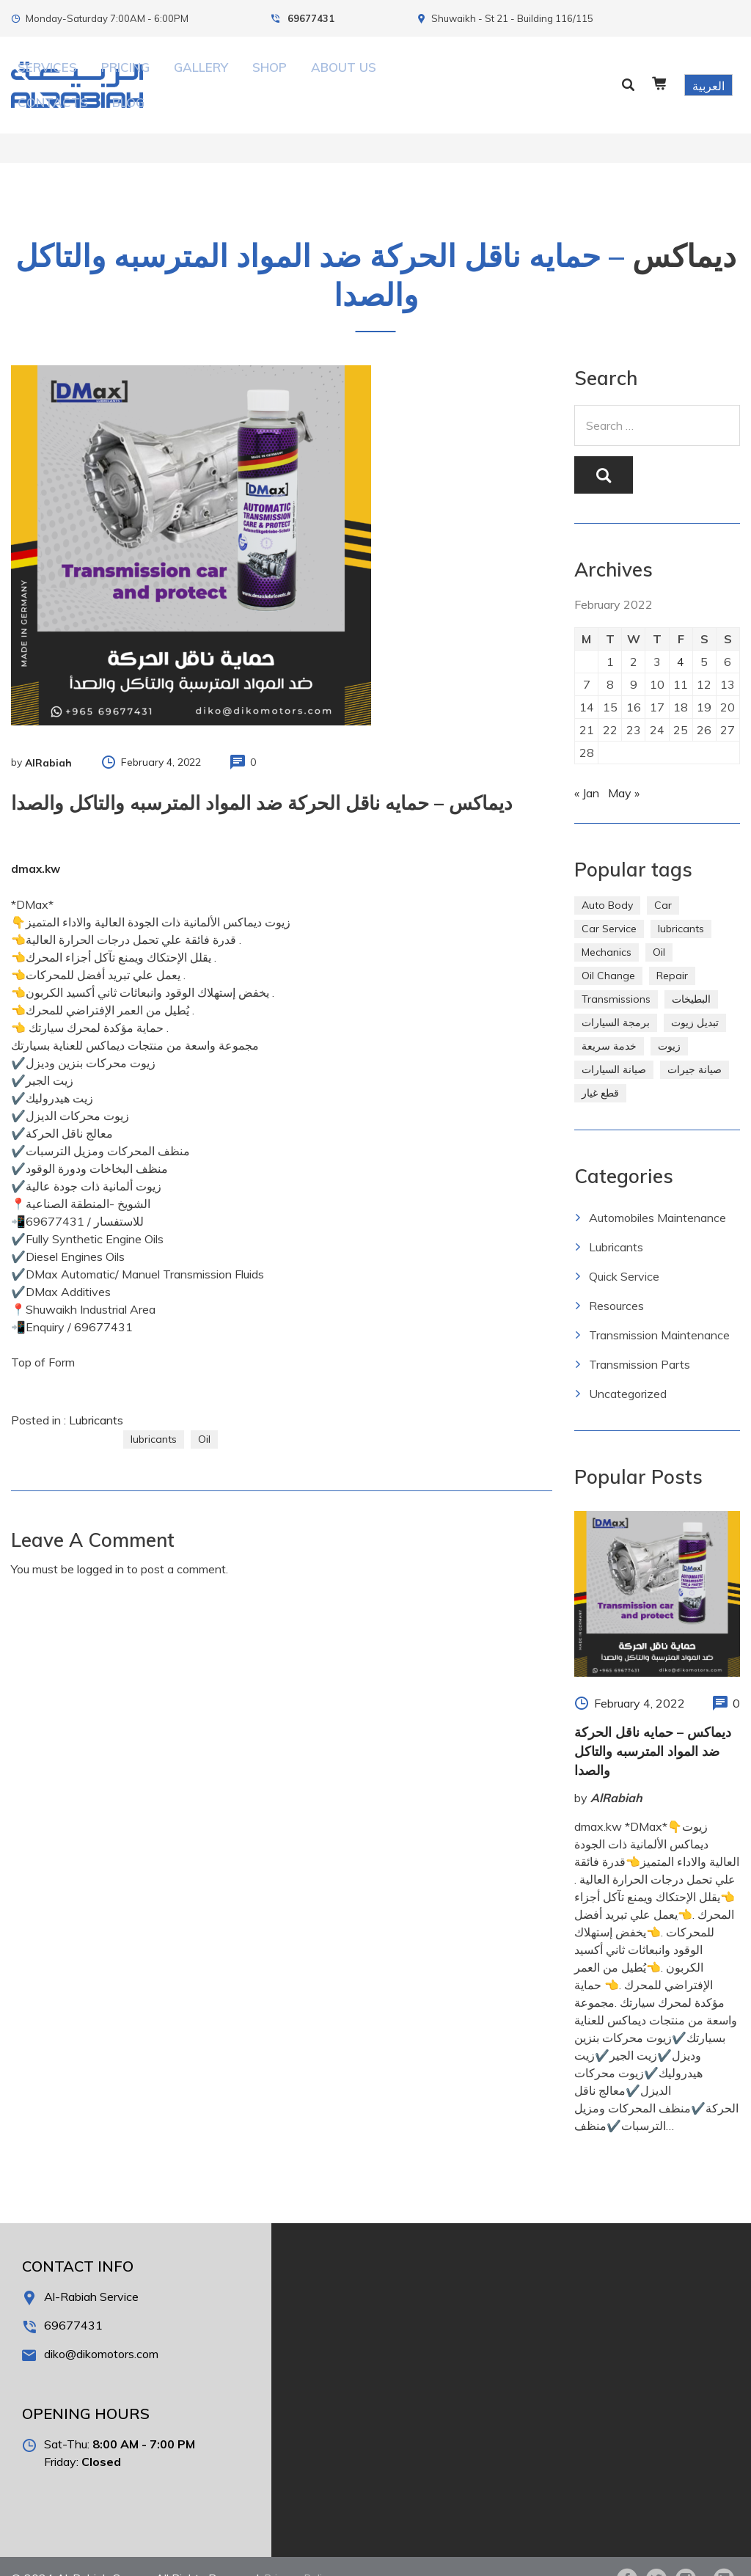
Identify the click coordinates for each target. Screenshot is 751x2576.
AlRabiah (48, 738)
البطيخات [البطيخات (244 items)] (691, 974)
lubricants (154, 1414)
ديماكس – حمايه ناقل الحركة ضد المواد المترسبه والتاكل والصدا (652, 1726)
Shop (336, 72)
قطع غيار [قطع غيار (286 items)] (600, 1068)
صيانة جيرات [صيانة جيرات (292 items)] (694, 1045)
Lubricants (96, 1395)
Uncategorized (628, 1369)
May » (624, 768)
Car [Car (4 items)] (663, 881)
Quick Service (624, 1252)
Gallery (293, 72)
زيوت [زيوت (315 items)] (669, 1021)
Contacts (445, 72)
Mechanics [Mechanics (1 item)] (606, 927)
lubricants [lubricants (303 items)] (681, 904)
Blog (493, 72)
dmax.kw (35, 845)
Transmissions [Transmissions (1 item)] (616, 974)
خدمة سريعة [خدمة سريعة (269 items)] (609, 1021)
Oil (204, 1414)
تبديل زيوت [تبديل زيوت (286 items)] (695, 998)
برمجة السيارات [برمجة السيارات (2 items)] (616, 998)
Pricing (244, 72)
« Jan (586, 768)
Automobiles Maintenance (657, 1193)
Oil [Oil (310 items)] (659, 927)
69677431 (310, 18)
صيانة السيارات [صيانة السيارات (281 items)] (614, 1045)
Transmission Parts (639, 1340)
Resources (616, 1281)
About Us (383, 72)
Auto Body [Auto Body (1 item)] (607, 881)
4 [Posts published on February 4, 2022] (680, 637)
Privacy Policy (301, 2554)
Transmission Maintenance (659, 1310)
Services (192, 72)
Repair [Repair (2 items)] (672, 951)
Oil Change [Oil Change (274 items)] (608, 951)
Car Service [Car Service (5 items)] (609, 904)
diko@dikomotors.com (101, 2329)
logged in (100, 1544)
